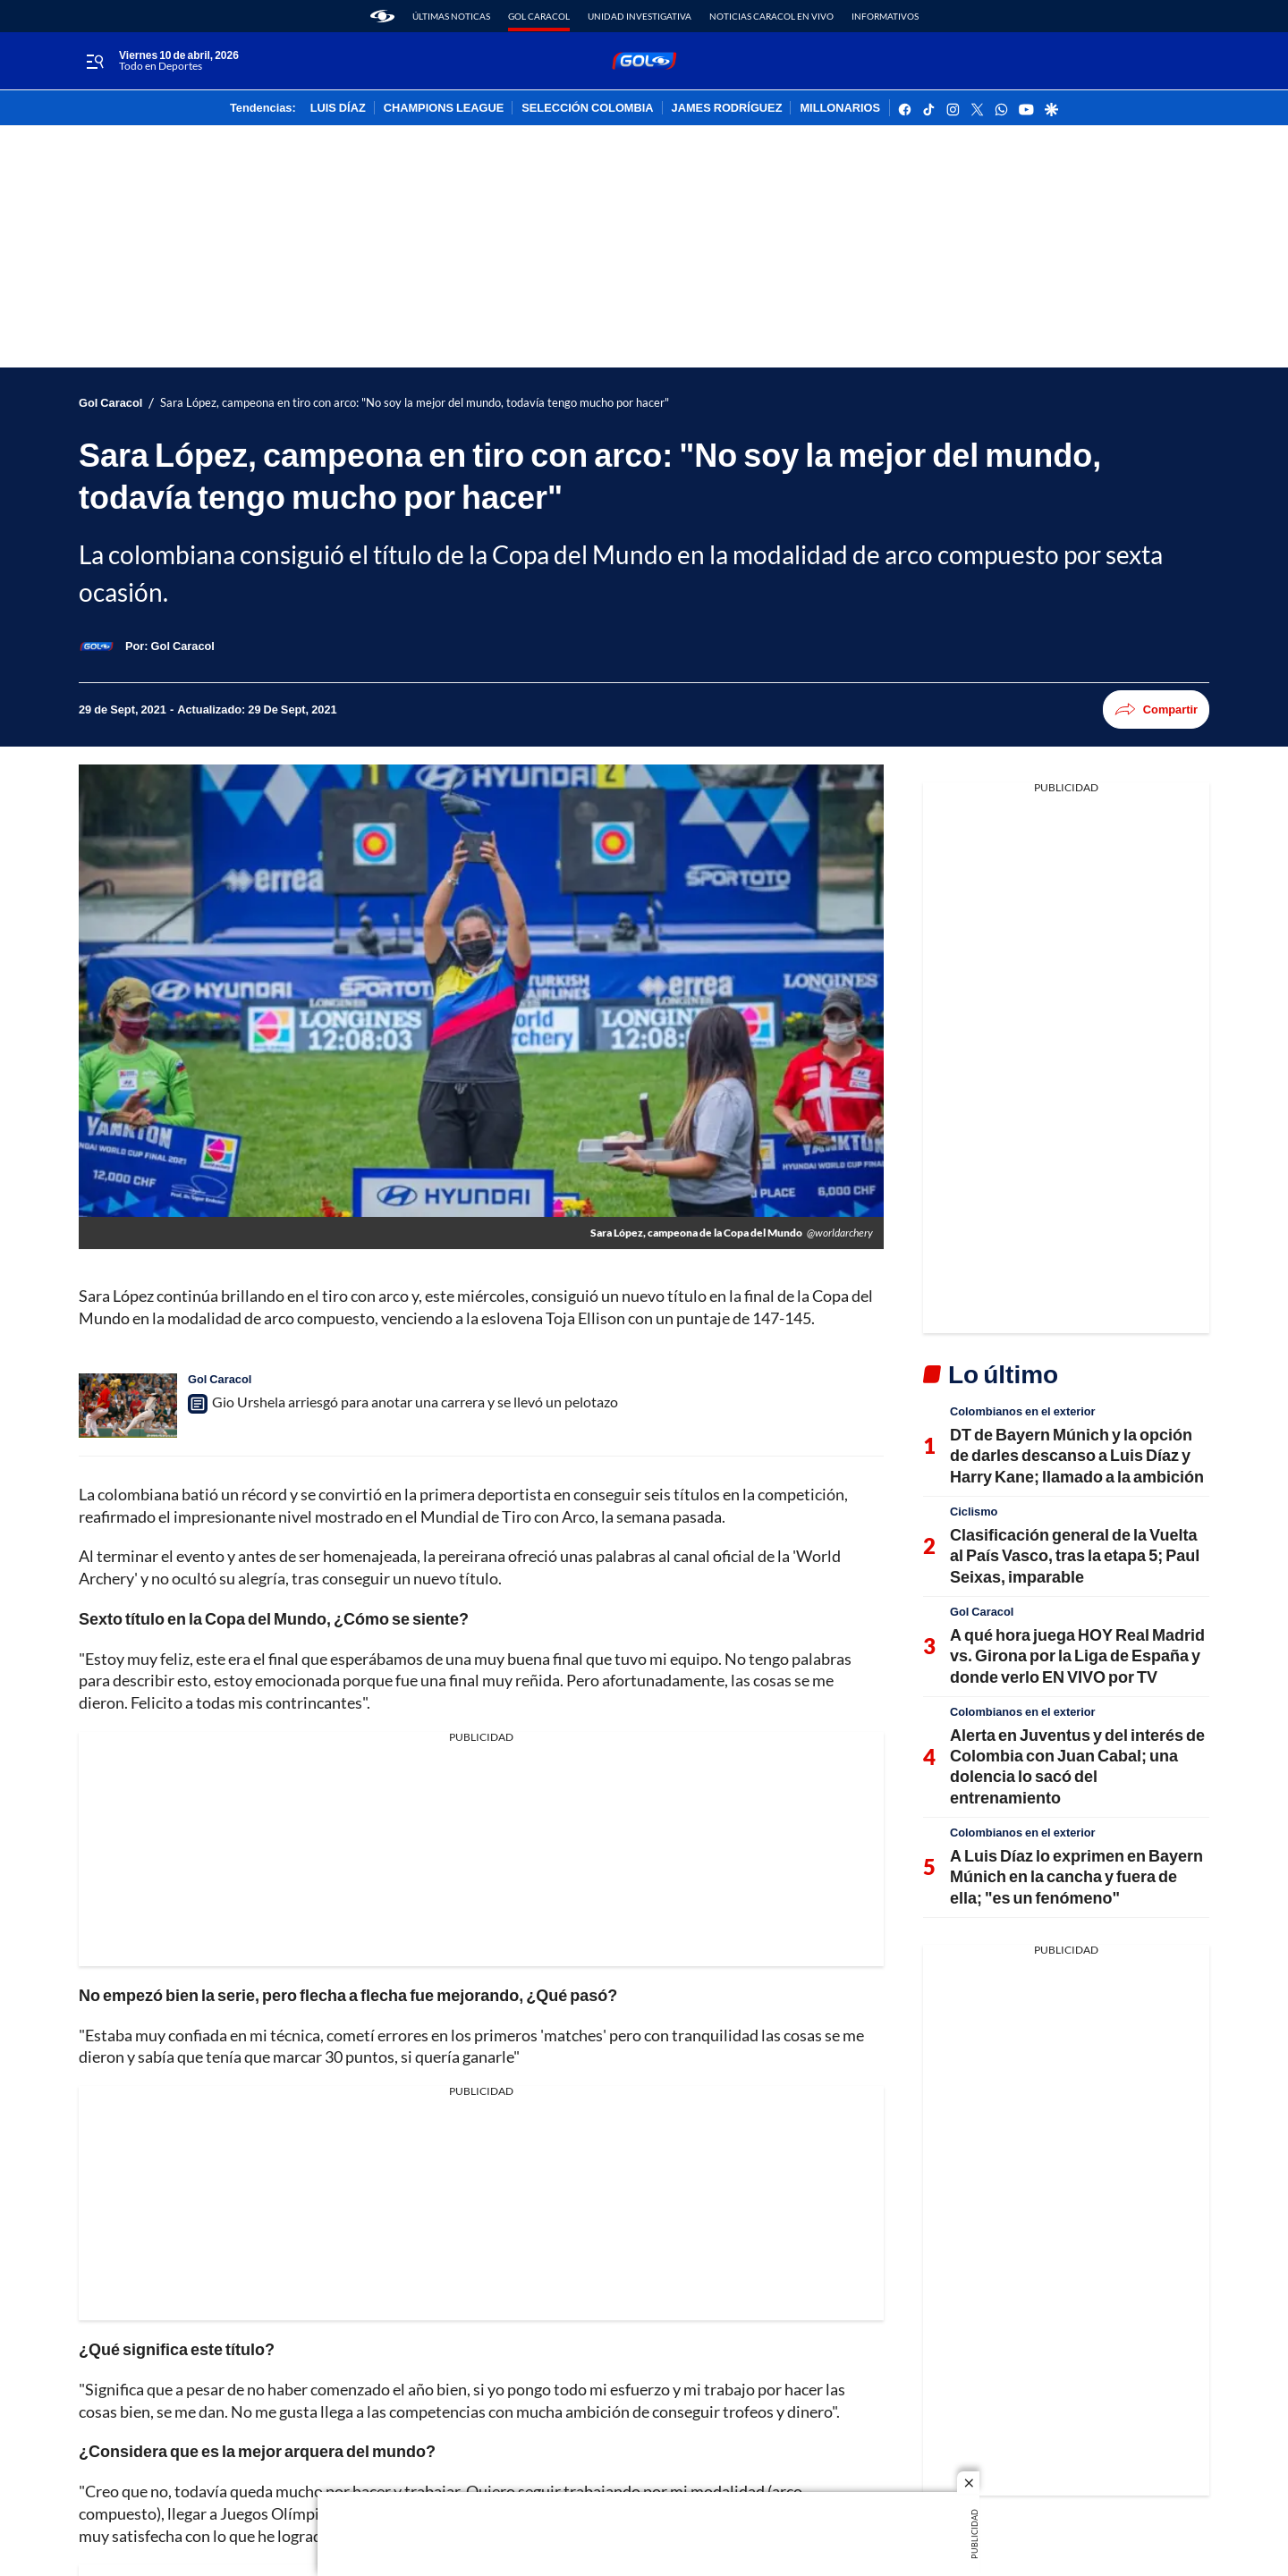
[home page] (382, 16)
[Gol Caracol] (183, 645)
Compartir (1156, 709)
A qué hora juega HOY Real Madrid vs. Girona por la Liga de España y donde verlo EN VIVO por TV (1077, 1655)
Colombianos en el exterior (1023, 1411)
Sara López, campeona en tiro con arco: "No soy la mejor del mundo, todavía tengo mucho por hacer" (414, 403)
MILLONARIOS (840, 108)
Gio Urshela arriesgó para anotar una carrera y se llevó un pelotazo (415, 1401)
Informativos (885, 16)
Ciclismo (973, 1511)
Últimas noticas (451, 16)
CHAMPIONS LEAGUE (444, 108)
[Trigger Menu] (94, 61)
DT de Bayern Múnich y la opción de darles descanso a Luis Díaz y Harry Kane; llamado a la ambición (1077, 1455)
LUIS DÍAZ (338, 108)
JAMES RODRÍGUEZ (727, 108)
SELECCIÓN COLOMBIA (587, 108)
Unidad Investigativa (639, 16)
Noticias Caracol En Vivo (771, 16)
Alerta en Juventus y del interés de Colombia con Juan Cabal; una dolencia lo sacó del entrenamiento (1077, 1766)
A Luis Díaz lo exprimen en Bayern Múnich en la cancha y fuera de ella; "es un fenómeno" (1076, 1876)
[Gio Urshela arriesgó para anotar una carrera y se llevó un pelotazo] (128, 1405)
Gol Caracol (539, 16)
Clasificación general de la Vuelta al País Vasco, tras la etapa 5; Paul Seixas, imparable (1074, 1555)
